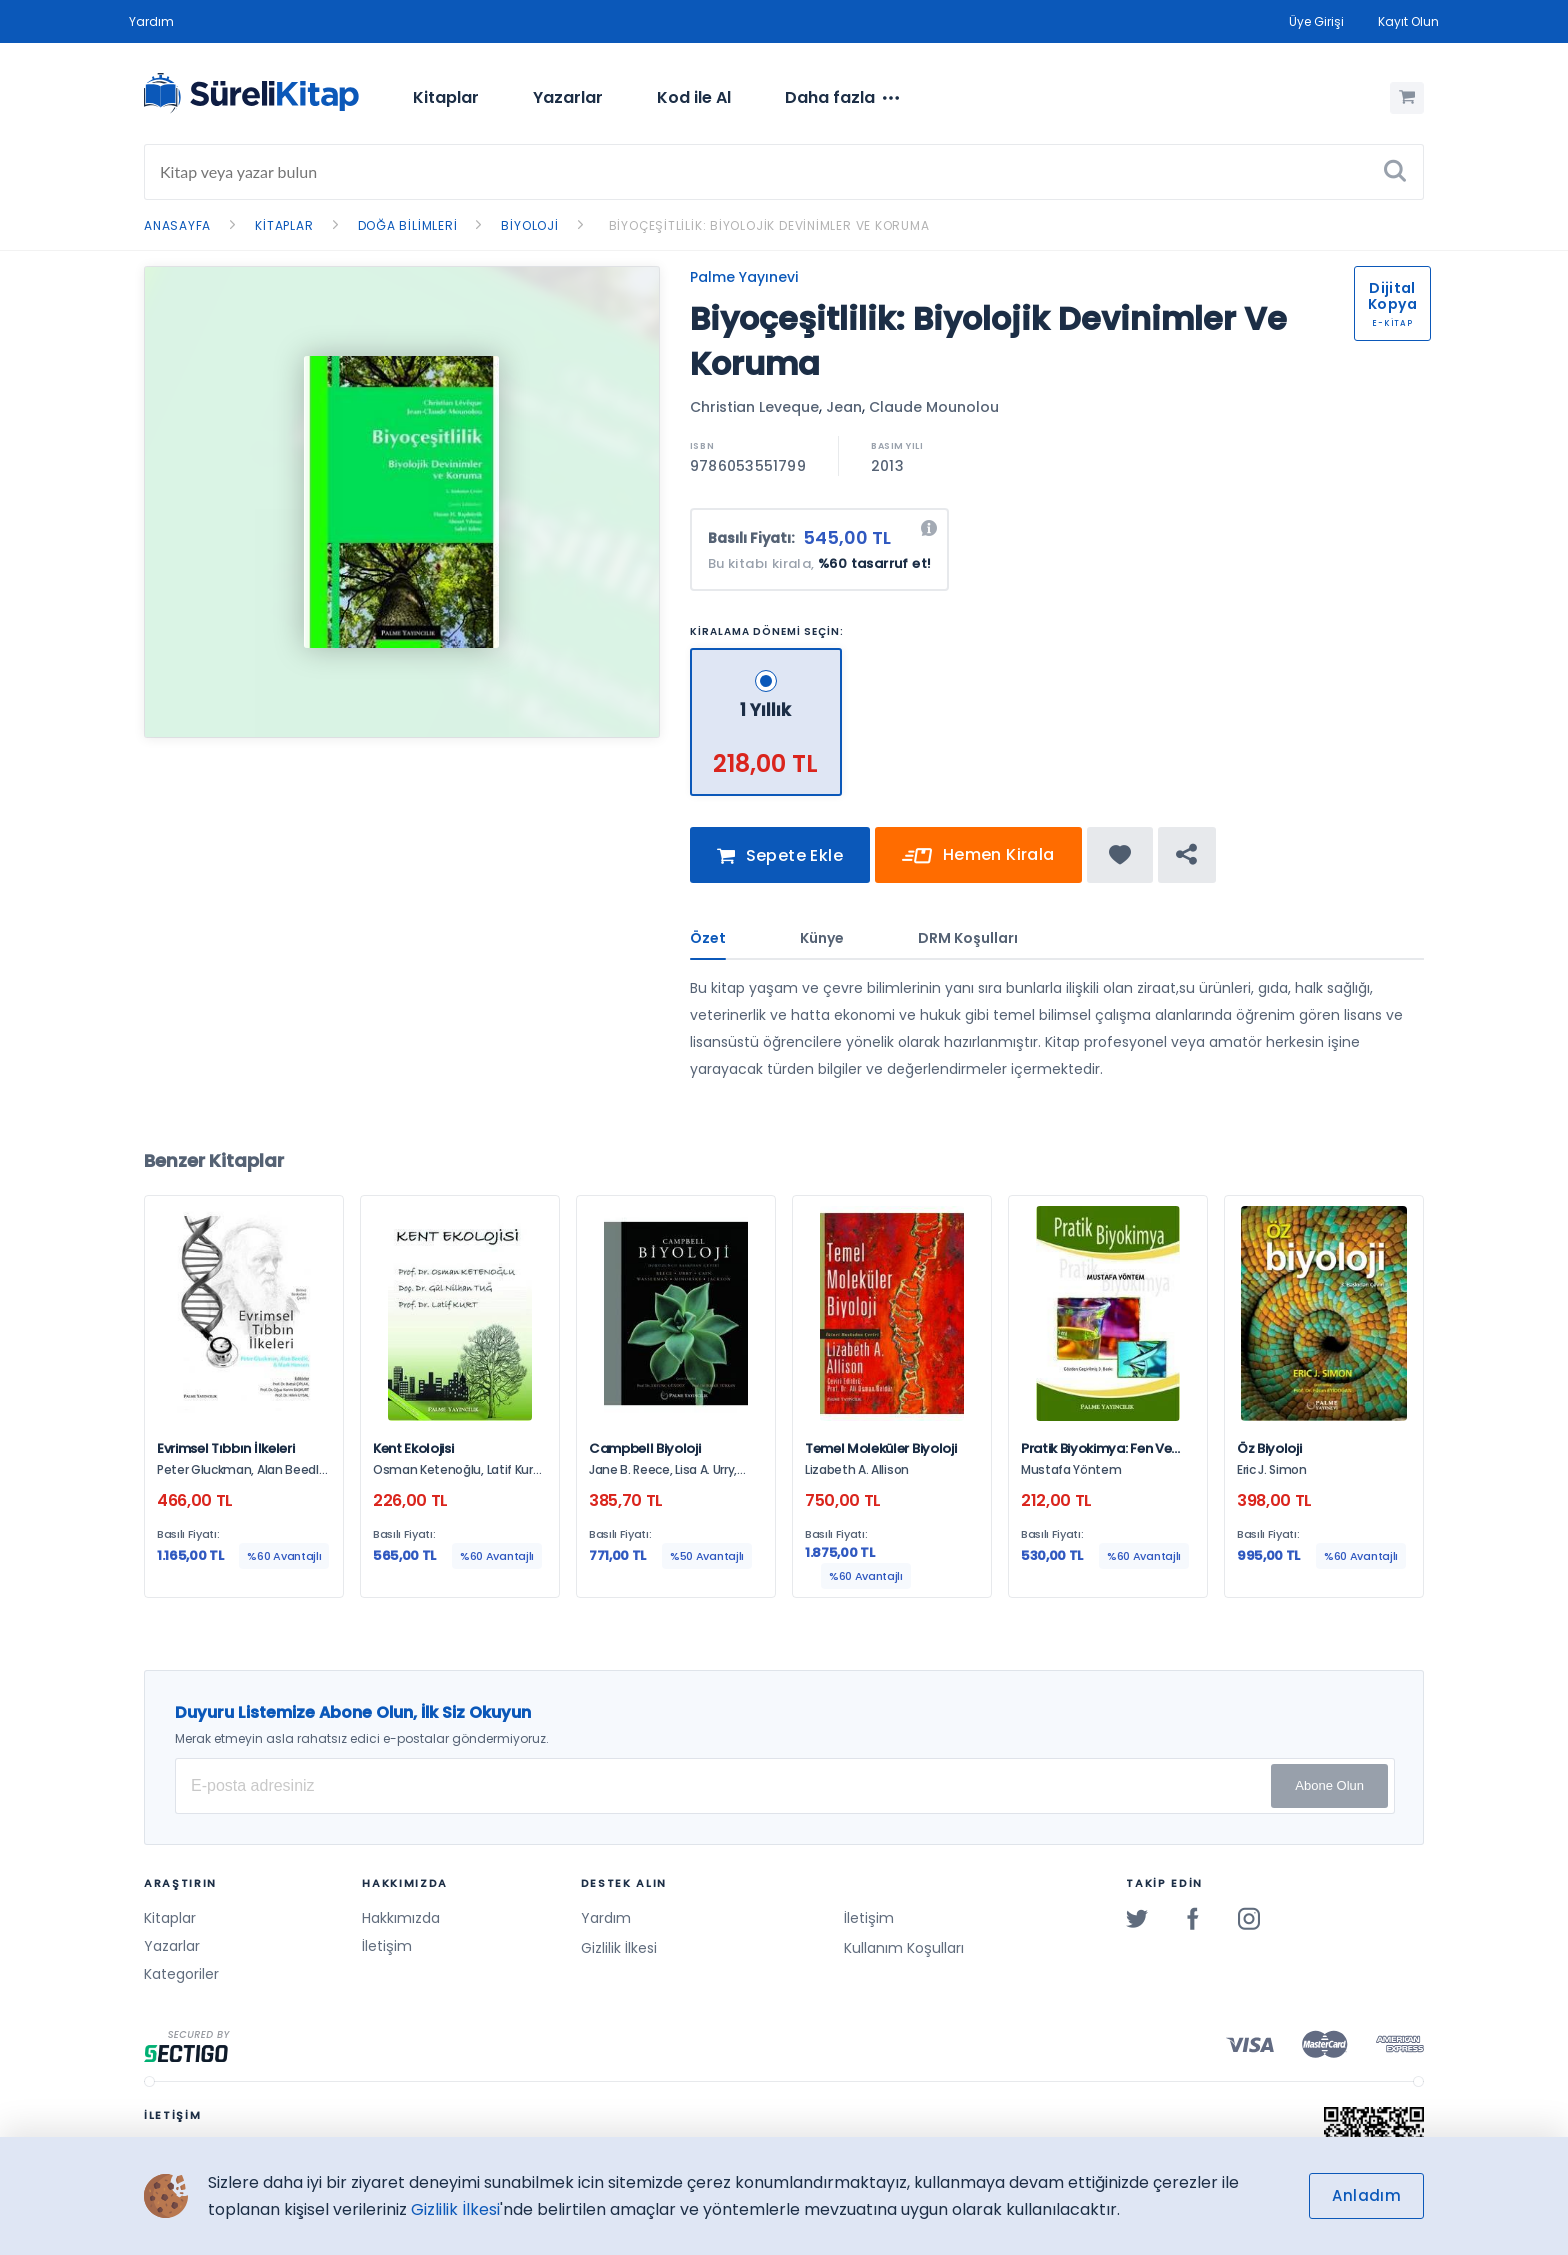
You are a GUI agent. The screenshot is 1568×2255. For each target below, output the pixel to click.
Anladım (1366, 2195)
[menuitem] (446, 98)
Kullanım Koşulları (904, 1948)
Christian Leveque (754, 407)
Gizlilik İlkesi (619, 1948)
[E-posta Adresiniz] (785, 1786)
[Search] (784, 172)
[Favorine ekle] (1120, 866)
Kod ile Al (694, 97)
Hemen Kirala (978, 867)
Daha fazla (842, 98)
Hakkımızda (401, 1918)
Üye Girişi (1316, 21)
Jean (844, 407)
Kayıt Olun (1408, 21)
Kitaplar (446, 97)
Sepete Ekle (780, 867)
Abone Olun (1329, 1785)
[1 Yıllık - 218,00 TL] (767, 656)
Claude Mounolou (934, 407)
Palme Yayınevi (744, 277)
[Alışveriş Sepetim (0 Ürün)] (1407, 98)
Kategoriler (181, 1974)
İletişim (387, 1946)
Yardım (151, 21)
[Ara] (1395, 172)
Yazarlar (568, 97)
